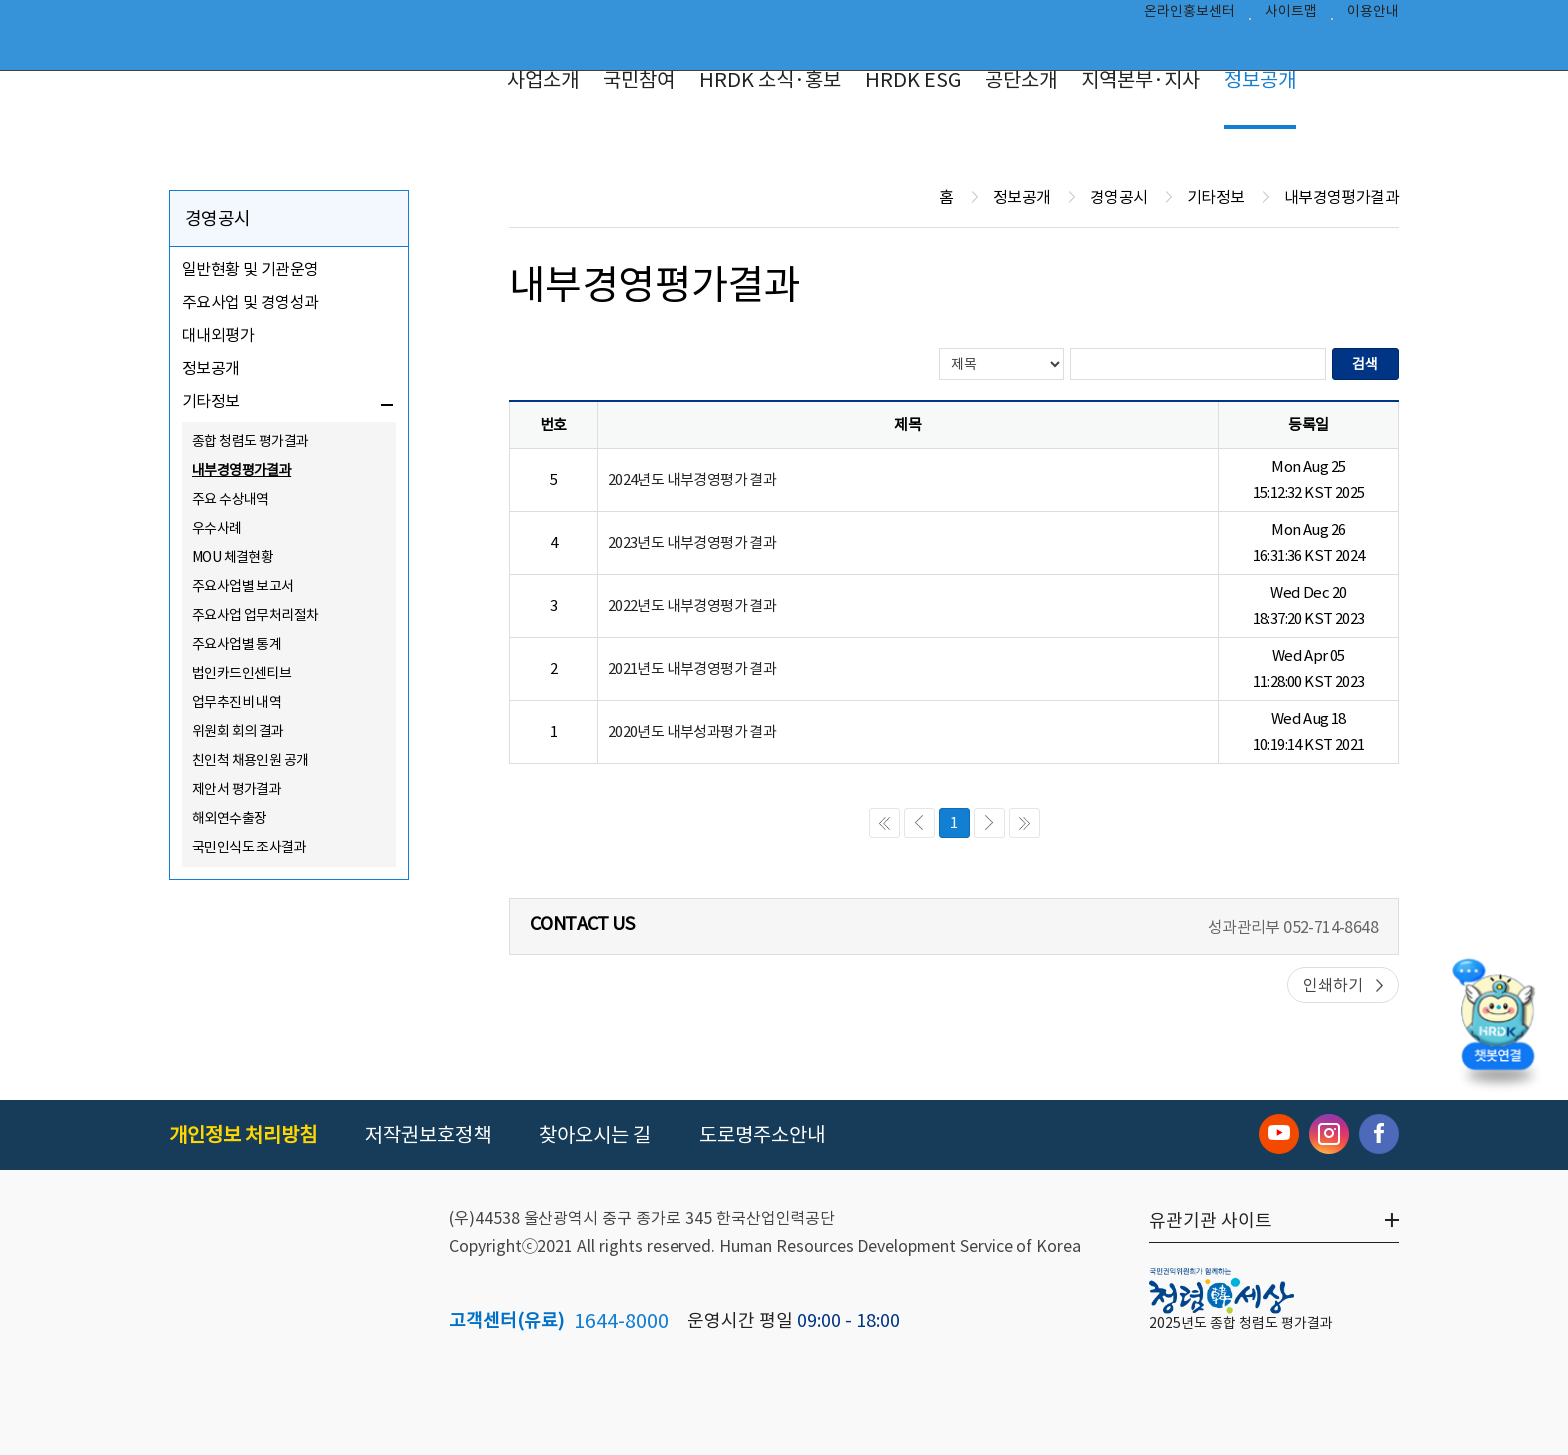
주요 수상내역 (230, 499)
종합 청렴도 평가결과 (250, 441)
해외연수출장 (229, 818)
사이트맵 (1291, 16)
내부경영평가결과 (241, 470)
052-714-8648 (1330, 927)
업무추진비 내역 (236, 702)
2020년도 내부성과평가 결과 (692, 731)
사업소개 (543, 80)
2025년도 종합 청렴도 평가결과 (1241, 1323)
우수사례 (217, 528)
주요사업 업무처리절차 (255, 615)
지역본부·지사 (1140, 80)
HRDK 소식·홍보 (770, 80)
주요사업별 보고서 (243, 586)
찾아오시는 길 (595, 1135)
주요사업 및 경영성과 (250, 302)
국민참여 (639, 80)
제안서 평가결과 (236, 789)
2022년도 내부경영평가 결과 (692, 605)
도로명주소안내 (762, 1135)
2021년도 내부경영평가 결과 (692, 668)
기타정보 (211, 401)
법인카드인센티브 (241, 673)
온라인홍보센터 (1189, 16)
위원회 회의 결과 (238, 731)
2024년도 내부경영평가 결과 (692, 479)
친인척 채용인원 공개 (250, 760)
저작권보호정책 (428, 1135)
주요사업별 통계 (236, 644)
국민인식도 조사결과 (249, 847)
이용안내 (1373, 16)
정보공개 (1260, 80)
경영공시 (218, 218)
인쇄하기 (1333, 985)
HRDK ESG (913, 80)
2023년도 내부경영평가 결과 (692, 542)
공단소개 (1021, 80)
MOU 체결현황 (232, 557)
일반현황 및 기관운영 (250, 269)
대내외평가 (218, 335)
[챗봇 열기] (1498, 1026)
